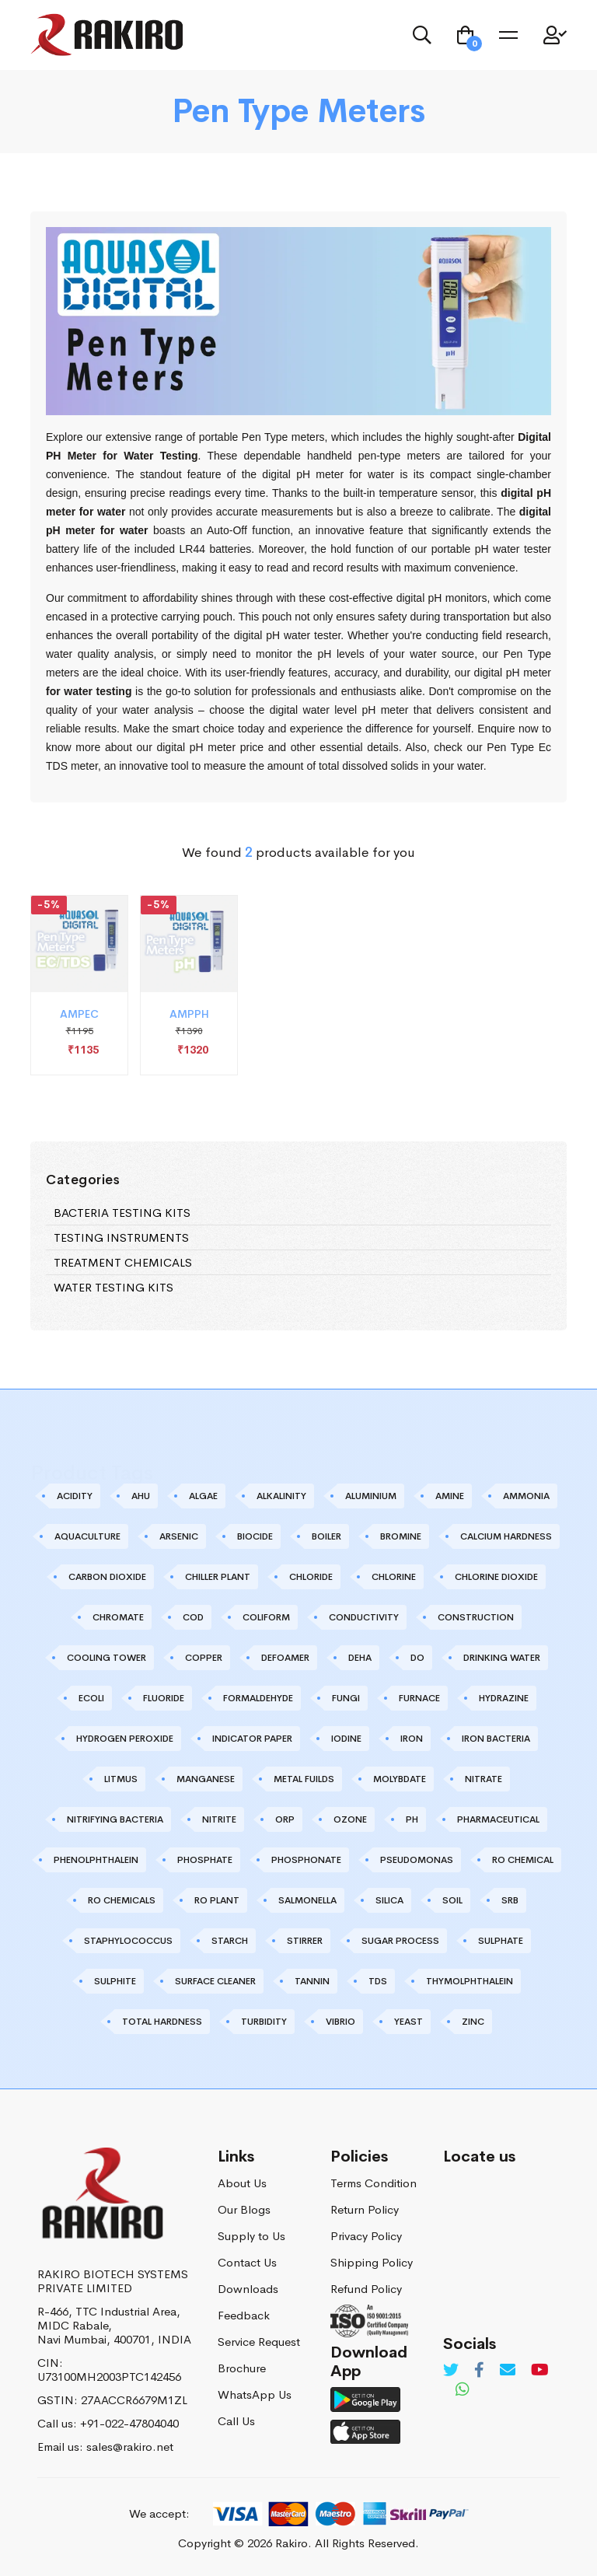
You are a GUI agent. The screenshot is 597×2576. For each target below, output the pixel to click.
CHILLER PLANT (217, 1577)
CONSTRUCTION (476, 1617)
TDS (377, 1981)
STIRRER (305, 1941)
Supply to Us (251, 2235)
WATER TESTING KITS (113, 1287)
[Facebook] (479, 2370)
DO (417, 1658)
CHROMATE (118, 1617)
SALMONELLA (307, 1900)
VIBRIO (340, 2021)
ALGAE (203, 1496)
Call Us (236, 2420)
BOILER (326, 1536)
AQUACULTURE (87, 1536)
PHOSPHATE (204, 1860)
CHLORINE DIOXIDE (496, 1577)
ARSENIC (178, 1536)
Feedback (244, 2315)
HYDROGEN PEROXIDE (124, 1738)
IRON (411, 1738)
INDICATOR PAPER (252, 1738)
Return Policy (364, 2209)
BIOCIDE (255, 1536)
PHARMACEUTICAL (498, 1819)
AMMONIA (526, 1496)
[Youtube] (540, 2370)
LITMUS (121, 1779)
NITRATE (483, 1779)
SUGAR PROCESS (400, 1941)
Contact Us (247, 2262)
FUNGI (346, 1698)
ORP (285, 1819)
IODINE (346, 1738)
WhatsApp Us (255, 2394)
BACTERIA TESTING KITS (122, 1212)
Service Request (259, 2341)
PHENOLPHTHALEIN (96, 1860)
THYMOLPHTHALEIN (469, 1981)
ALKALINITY (281, 1496)
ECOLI (91, 1698)
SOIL (452, 1900)
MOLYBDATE (399, 1779)
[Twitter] (451, 2370)
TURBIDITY (264, 2021)
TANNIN (312, 1981)
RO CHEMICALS (121, 1900)
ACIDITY (75, 1496)
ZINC (473, 2021)
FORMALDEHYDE (258, 1698)
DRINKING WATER (501, 1658)
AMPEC (79, 1023)
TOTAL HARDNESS (162, 2021)
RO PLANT (216, 1900)
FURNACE (419, 1698)
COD (193, 1617)
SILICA (389, 1900)
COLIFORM (266, 1617)
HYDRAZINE (504, 1698)
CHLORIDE (311, 1577)
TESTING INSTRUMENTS (121, 1237)
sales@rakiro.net (129, 2446)
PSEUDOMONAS (416, 1860)
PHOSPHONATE (306, 1860)
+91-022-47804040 (129, 2423)
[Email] (507, 2370)
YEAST (408, 2021)
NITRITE (219, 1819)
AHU (140, 1496)
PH (412, 1819)
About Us (242, 2183)
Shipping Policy (371, 2262)
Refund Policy (366, 2288)
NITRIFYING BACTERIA (115, 1819)
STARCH (229, 1941)
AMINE (449, 1496)
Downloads (248, 2288)
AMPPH (189, 1023)
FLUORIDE (163, 1698)
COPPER (203, 1658)
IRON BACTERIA (496, 1738)
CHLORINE (394, 1577)
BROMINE (400, 1536)
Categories (83, 1180)
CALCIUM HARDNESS (506, 1536)
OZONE (350, 1819)
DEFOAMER (285, 1658)
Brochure (242, 2368)
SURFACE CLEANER (215, 1981)
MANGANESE (205, 1779)
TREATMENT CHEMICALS (123, 1262)
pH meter (528, 672)
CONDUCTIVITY (364, 1617)
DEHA (360, 1658)
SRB (509, 1900)
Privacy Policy (366, 2235)
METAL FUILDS (304, 1779)
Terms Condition (373, 2183)
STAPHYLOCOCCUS (128, 1941)
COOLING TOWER (106, 1658)
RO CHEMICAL (522, 1860)
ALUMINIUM (370, 1496)
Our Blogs (244, 2209)
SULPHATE (500, 1941)
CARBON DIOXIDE (107, 1577)
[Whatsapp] (463, 2389)
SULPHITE (115, 1981)
